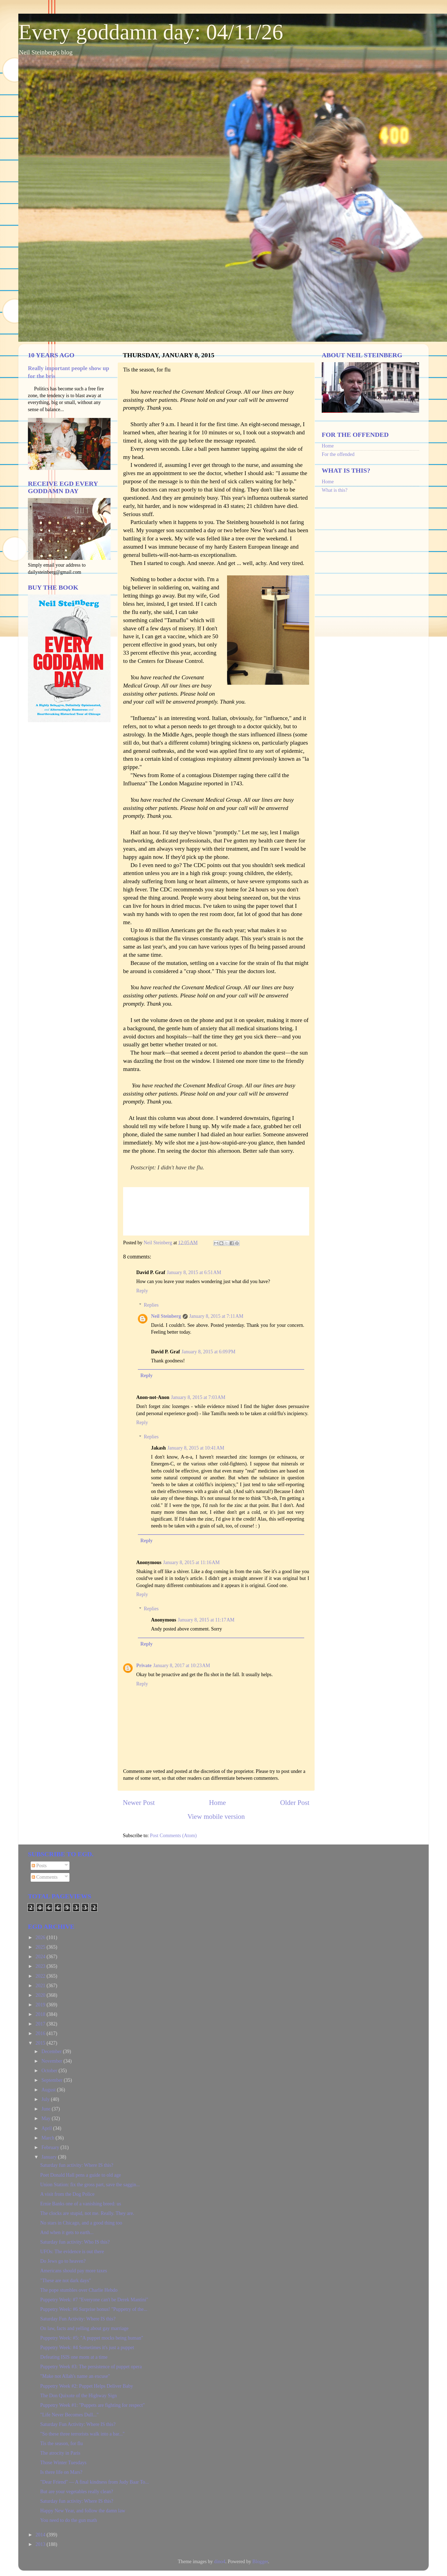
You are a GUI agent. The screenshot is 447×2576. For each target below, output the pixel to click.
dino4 (219, 2561)
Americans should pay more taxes (73, 2270)
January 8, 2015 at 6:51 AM (194, 1272)
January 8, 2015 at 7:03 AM (198, 1397)
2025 (41, 1947)
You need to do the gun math (68, 2520)
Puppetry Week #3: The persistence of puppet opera (91, 2366)
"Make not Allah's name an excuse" (75, 2376)
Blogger (260, 2561)
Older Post (294, 1802)
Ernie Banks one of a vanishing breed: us (80, 2203)
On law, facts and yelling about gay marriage (84, 2328)
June (46, 2109)
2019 (41, 2004)
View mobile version (216, 1816)
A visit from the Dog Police (67, 2194)
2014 (41, 2534)
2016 (41, 2033)
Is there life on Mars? (61, 2472)
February (50, 2147)
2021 (41, 1985)
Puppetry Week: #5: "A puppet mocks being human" (91, 2338)
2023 (41, 1966)
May (46, 2118)
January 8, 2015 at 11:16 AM (191, 1562)
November (52, 2061)
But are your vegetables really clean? (76, 2491)
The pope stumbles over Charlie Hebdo (78, 2290)
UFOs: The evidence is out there (72, 2251)
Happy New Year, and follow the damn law (82, 2510)
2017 (41, 2024)
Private (144, 1665)
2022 (41, 1976)
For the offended (338, 454)
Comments (45, 1877)
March (48, 2138)
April (47, 2128)
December (52, 2051)
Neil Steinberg (166, 1316)
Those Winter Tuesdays (63, 2462)
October (49, 2070)
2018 (41, 2014)
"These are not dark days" (65, 2280)
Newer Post (139, 1802)
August (49, 2089)
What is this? (334, 490)
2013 (41, 2544)
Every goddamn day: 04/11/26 (150, 32)
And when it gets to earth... (67, 2232)
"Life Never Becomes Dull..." (69, 2414)
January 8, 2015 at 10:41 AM (195, 1448)
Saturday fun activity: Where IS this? (76, 2165)
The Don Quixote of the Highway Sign (78, 2395)
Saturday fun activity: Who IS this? (75, 2242)
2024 (41, 1956)
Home (217, 1802)
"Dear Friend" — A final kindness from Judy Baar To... (94, 2482)
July (46, 2099)
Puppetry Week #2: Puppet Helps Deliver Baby (86, 2386)
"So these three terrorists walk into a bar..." (82, 2434)
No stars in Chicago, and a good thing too (81, 2223)
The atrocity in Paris (60, 2453)
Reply (142, 1290)
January (49, 2157)
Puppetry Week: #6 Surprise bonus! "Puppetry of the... (93, 2309)
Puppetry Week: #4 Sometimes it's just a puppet (87, 2347)
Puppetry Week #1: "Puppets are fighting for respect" (92, 2405)
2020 (41, 1995)
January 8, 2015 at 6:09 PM (209, 1351)
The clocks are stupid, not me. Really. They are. (87, 2213)
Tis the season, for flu (61, 2443)
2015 (41, 2043)
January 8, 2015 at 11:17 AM (206, 1620)
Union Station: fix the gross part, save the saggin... (90, 2184)
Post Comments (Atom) (173, 1835)
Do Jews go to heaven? (63, 2261)
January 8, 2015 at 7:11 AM (216, 1316)
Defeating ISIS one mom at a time (74, 2357)
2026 (41, 1937)
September (52, 2080)
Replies (151, 1305)
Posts (39, 1865)
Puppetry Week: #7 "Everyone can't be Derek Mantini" (94, 2299)
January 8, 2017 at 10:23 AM (181, 1665)
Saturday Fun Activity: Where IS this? (77, 2319)
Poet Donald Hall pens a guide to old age (80, 2175)
